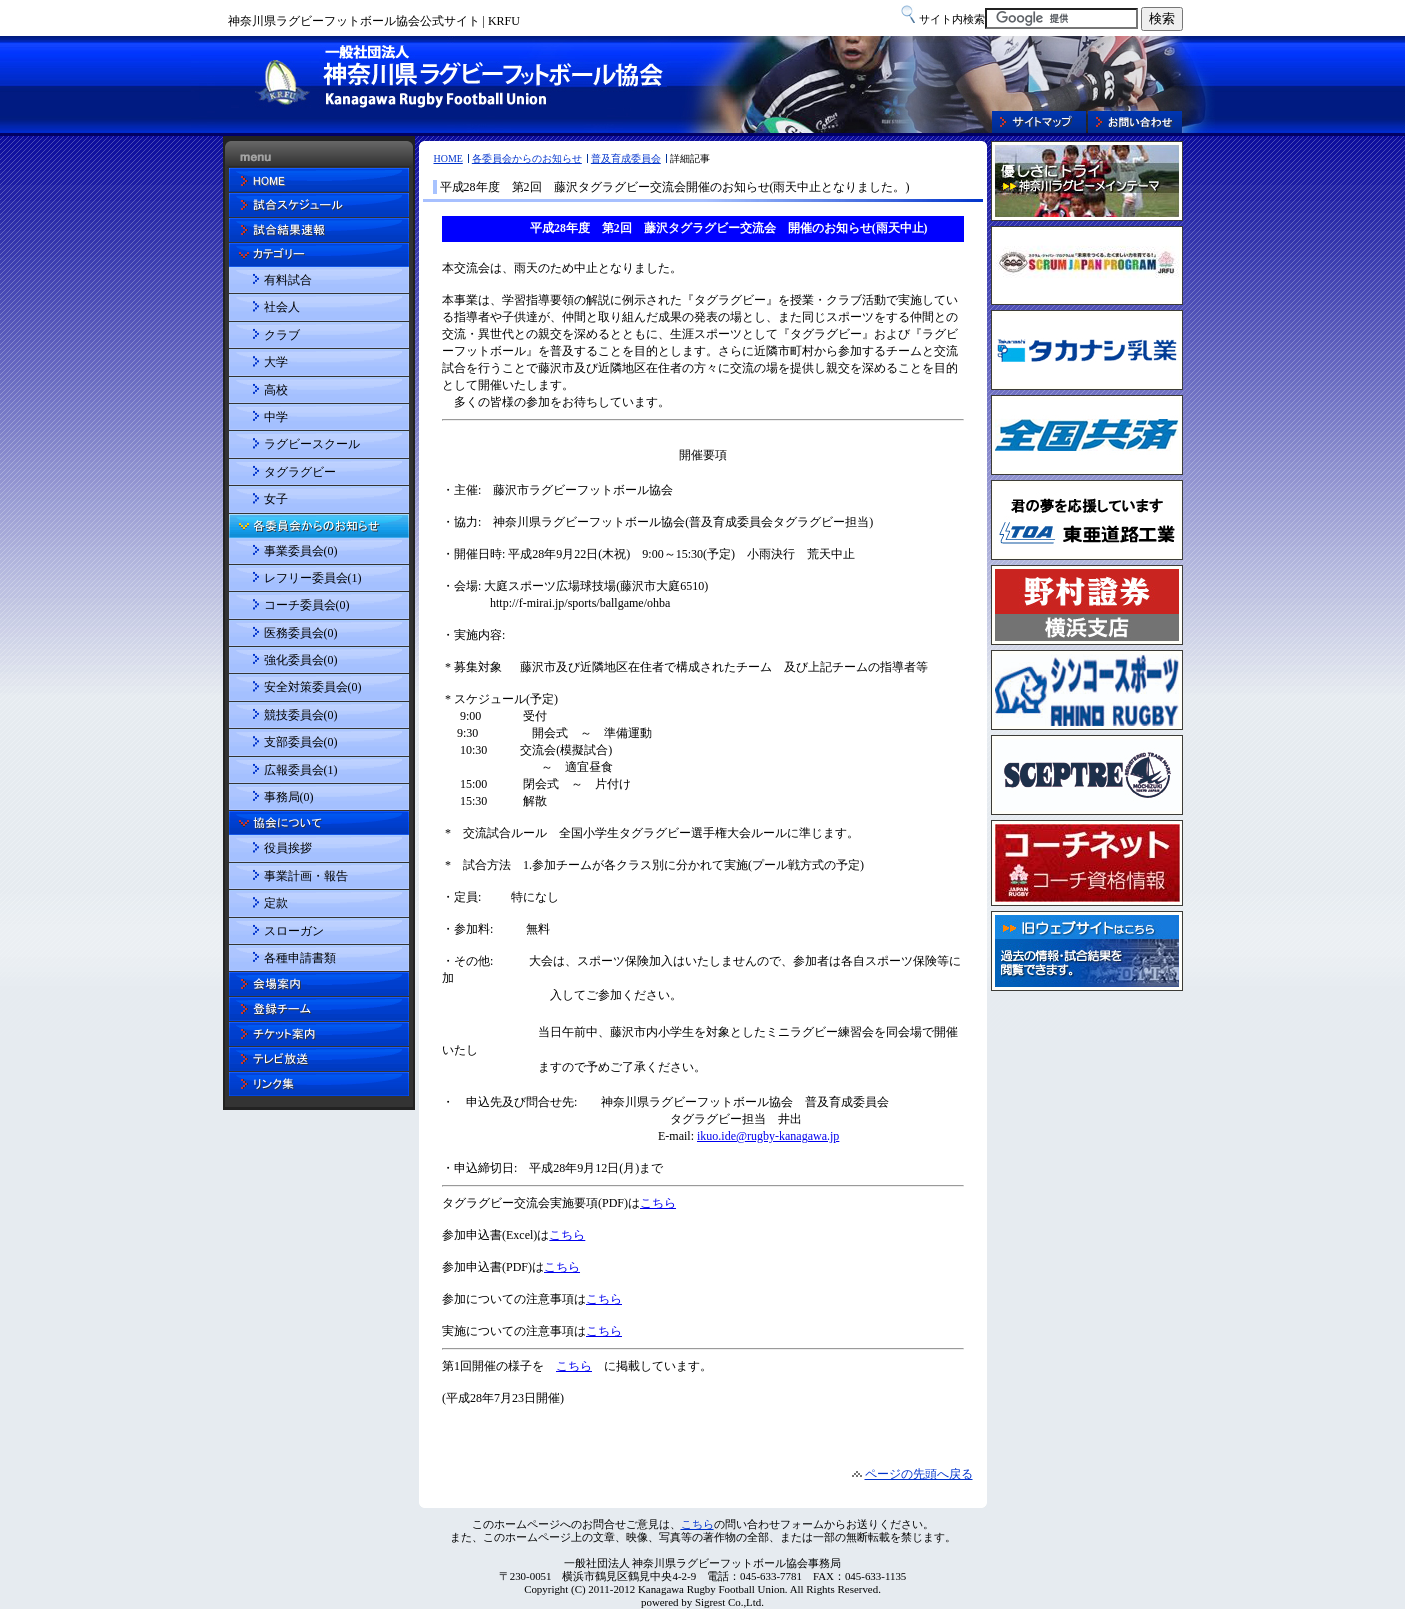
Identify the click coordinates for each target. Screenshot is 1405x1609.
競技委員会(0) (301, 715)
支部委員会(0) (301, 742)
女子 (276, 499)
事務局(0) (289, 797)
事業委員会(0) (301, 551)
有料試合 (288, 280)
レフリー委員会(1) (313, 578)
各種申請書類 (300, 958)
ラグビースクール (312, 444)
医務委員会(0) (301, 633)
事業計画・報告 (306, 876)
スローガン (294, 931)
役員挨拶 (288, 848)
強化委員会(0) (301, 660)
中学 (276, 417)
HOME (448, 158)
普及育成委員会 (626, 158)
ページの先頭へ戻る (919, 1474)
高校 (276, 390)
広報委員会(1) (301, 770)
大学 (276, 362)
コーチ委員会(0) (307, 605)
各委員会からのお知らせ (527, 158)
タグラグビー (300, 472)
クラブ (282, 335)
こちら (697, 1524)
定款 (276, 903)
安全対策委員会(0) (313, 687)
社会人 (282, 307)
